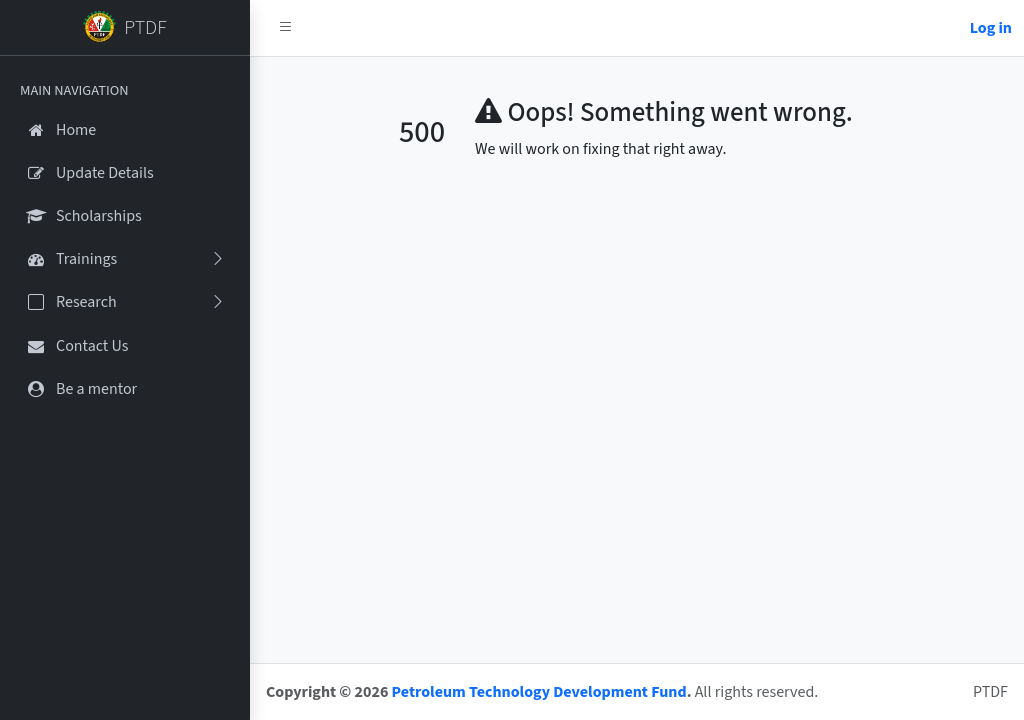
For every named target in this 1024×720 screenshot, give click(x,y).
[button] (286, 28)
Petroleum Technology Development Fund (539, 692)
